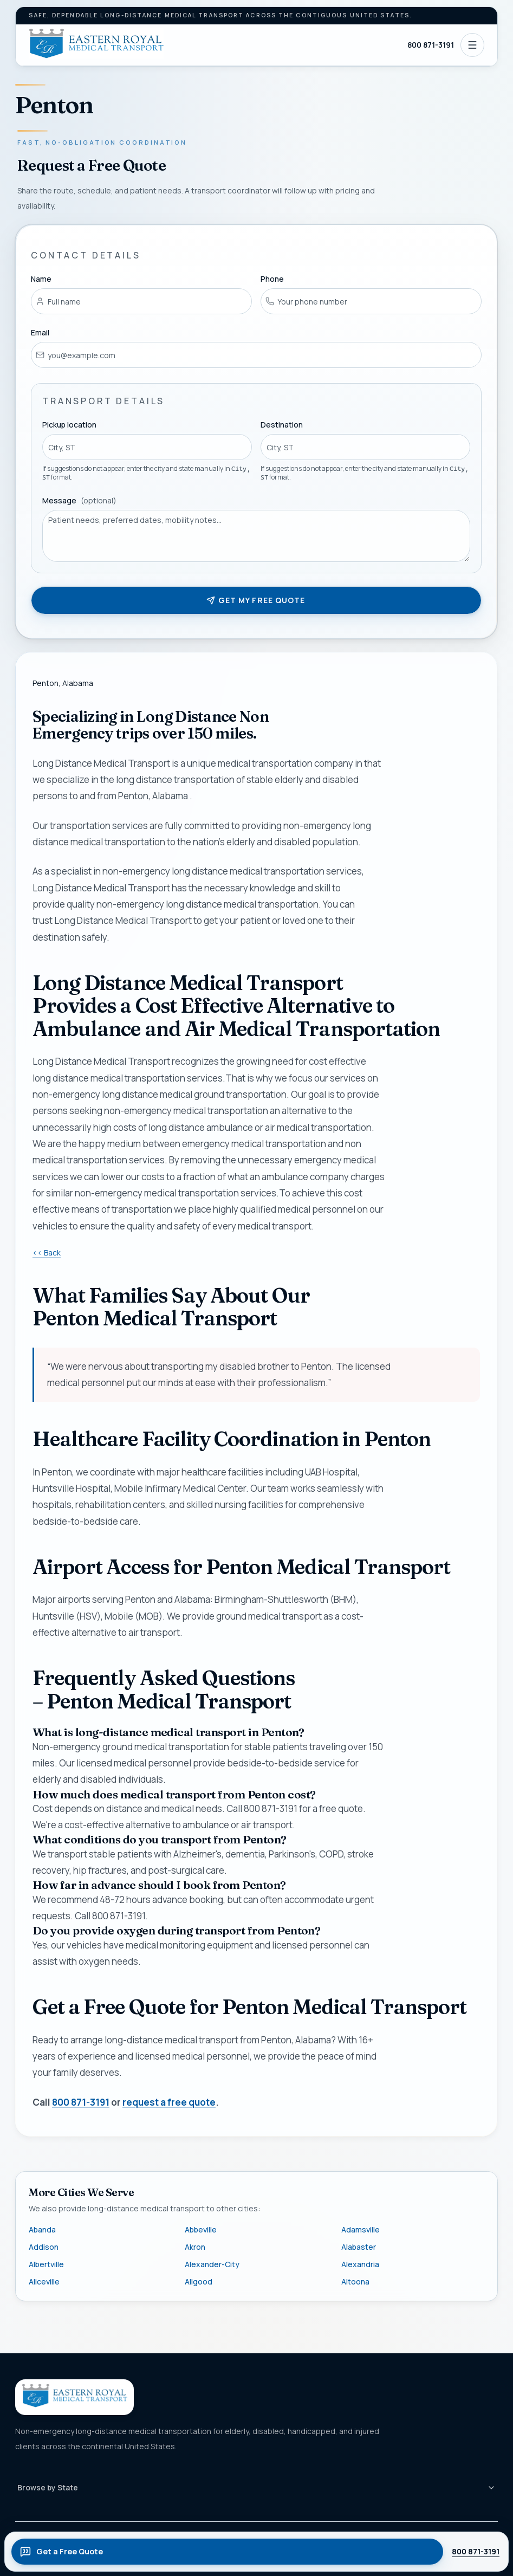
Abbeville (201, 2229)
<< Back (47, 1252)
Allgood (198, 2281)
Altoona (355, 2281)
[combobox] (147, 447)
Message (79, 500)
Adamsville (360, 2229)
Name (41, 279)
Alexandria (360, 2264)
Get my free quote (256, 600)
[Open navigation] (472, 45)
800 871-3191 (430, 45)
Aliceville (44, 2281)
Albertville (46, 2264)
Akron (195, 2247)
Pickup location (69, 424)
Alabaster (358, 2247)
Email (40, 332)
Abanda (42, 2229)
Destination (282, 424)
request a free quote (169, 2102)
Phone (272, 279)
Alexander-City (212, 2264)
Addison (44, 2247)
